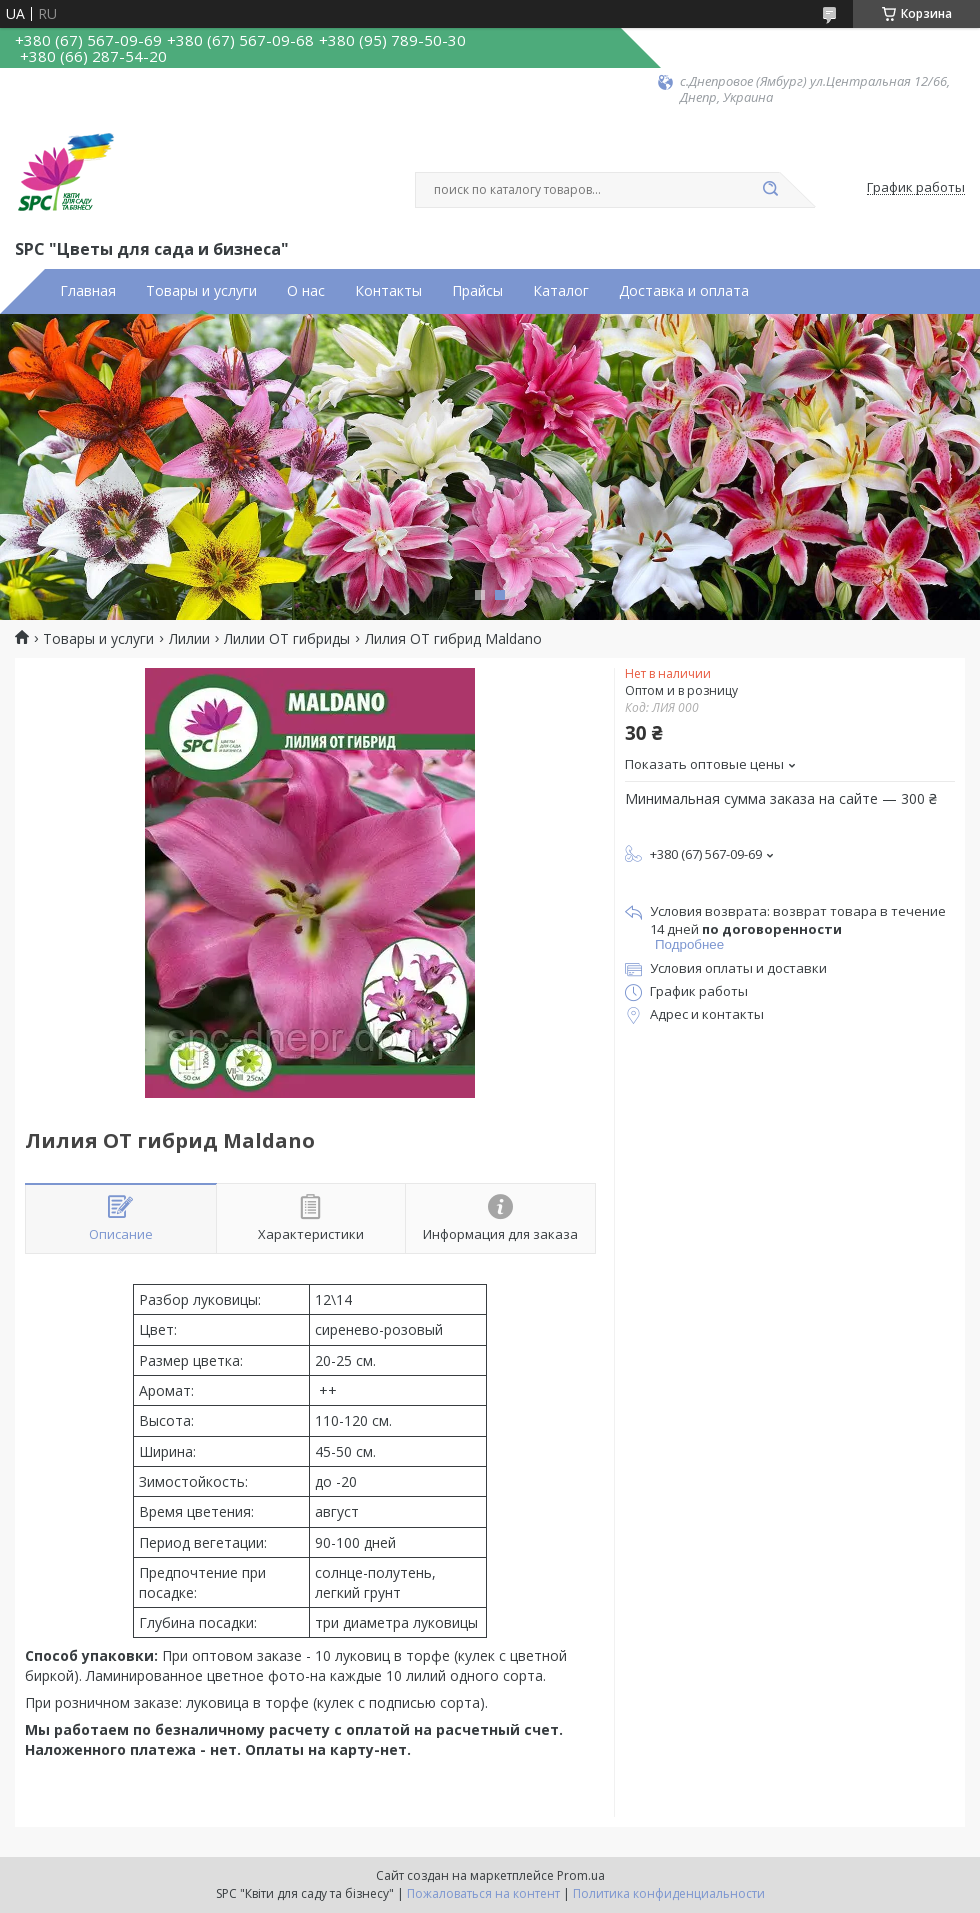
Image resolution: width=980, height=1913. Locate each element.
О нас (306, 291)
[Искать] (770, 190)
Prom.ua (581, 1875)
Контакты (388, 291)
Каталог (561, 291)
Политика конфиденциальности (669, 1893)
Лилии (189, 639)
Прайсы (477, 291)
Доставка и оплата (684, 291)
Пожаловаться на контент (483, 1893)
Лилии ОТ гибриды (287, 639)
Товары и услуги (201, 291)
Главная (88, 291)
